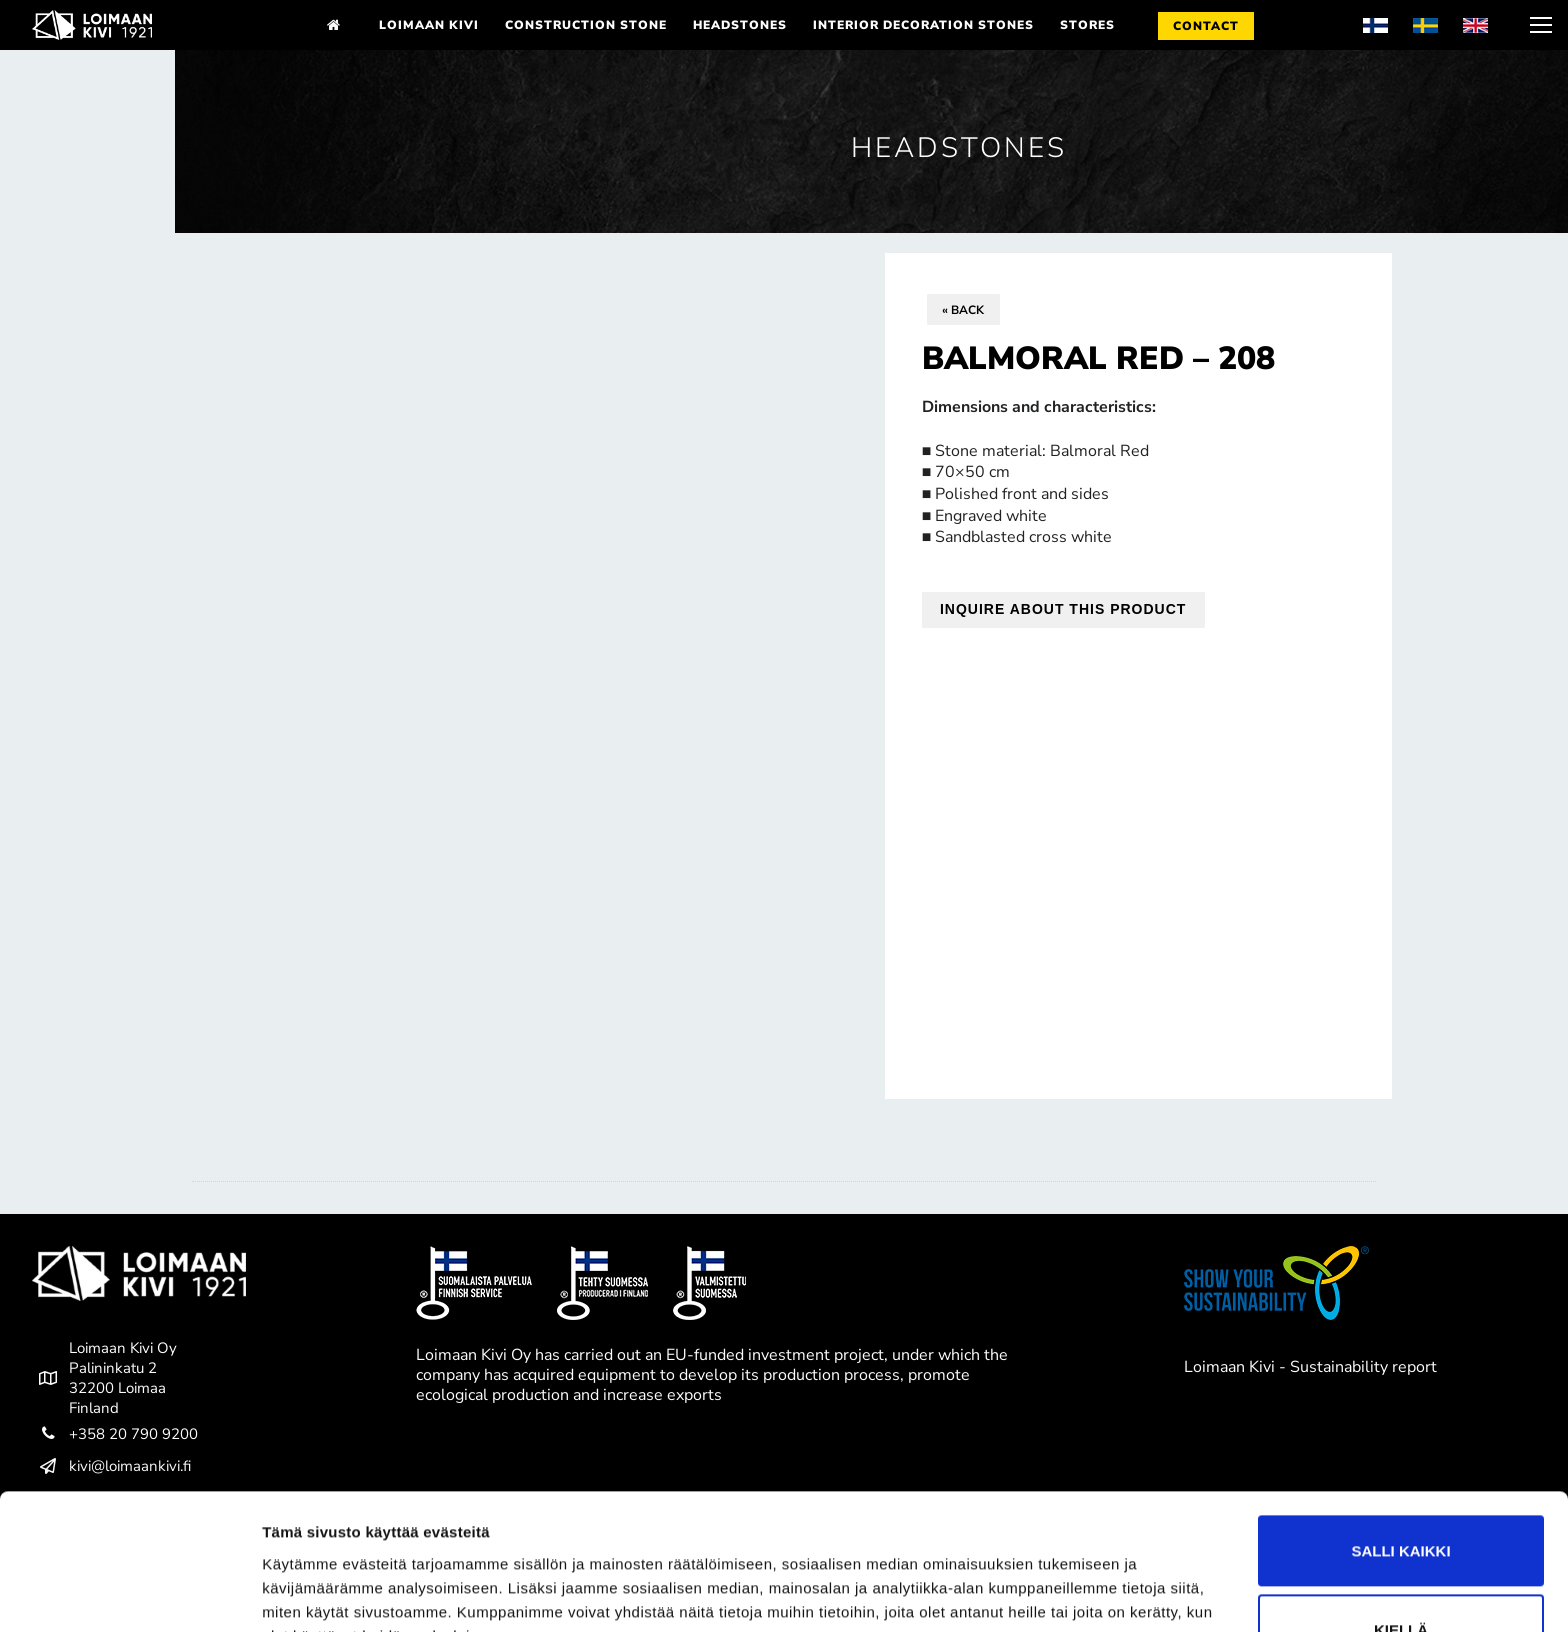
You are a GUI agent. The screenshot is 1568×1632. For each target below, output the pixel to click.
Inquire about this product (1063, 609)
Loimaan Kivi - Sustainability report (1310, 1367)
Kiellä (1401, 1531)
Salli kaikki (1400, 1452)
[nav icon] (1539, 25)
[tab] (784, 1181)
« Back (963, 310)
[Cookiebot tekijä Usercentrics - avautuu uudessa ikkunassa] (129, 1593)
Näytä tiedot (305, 1592)
